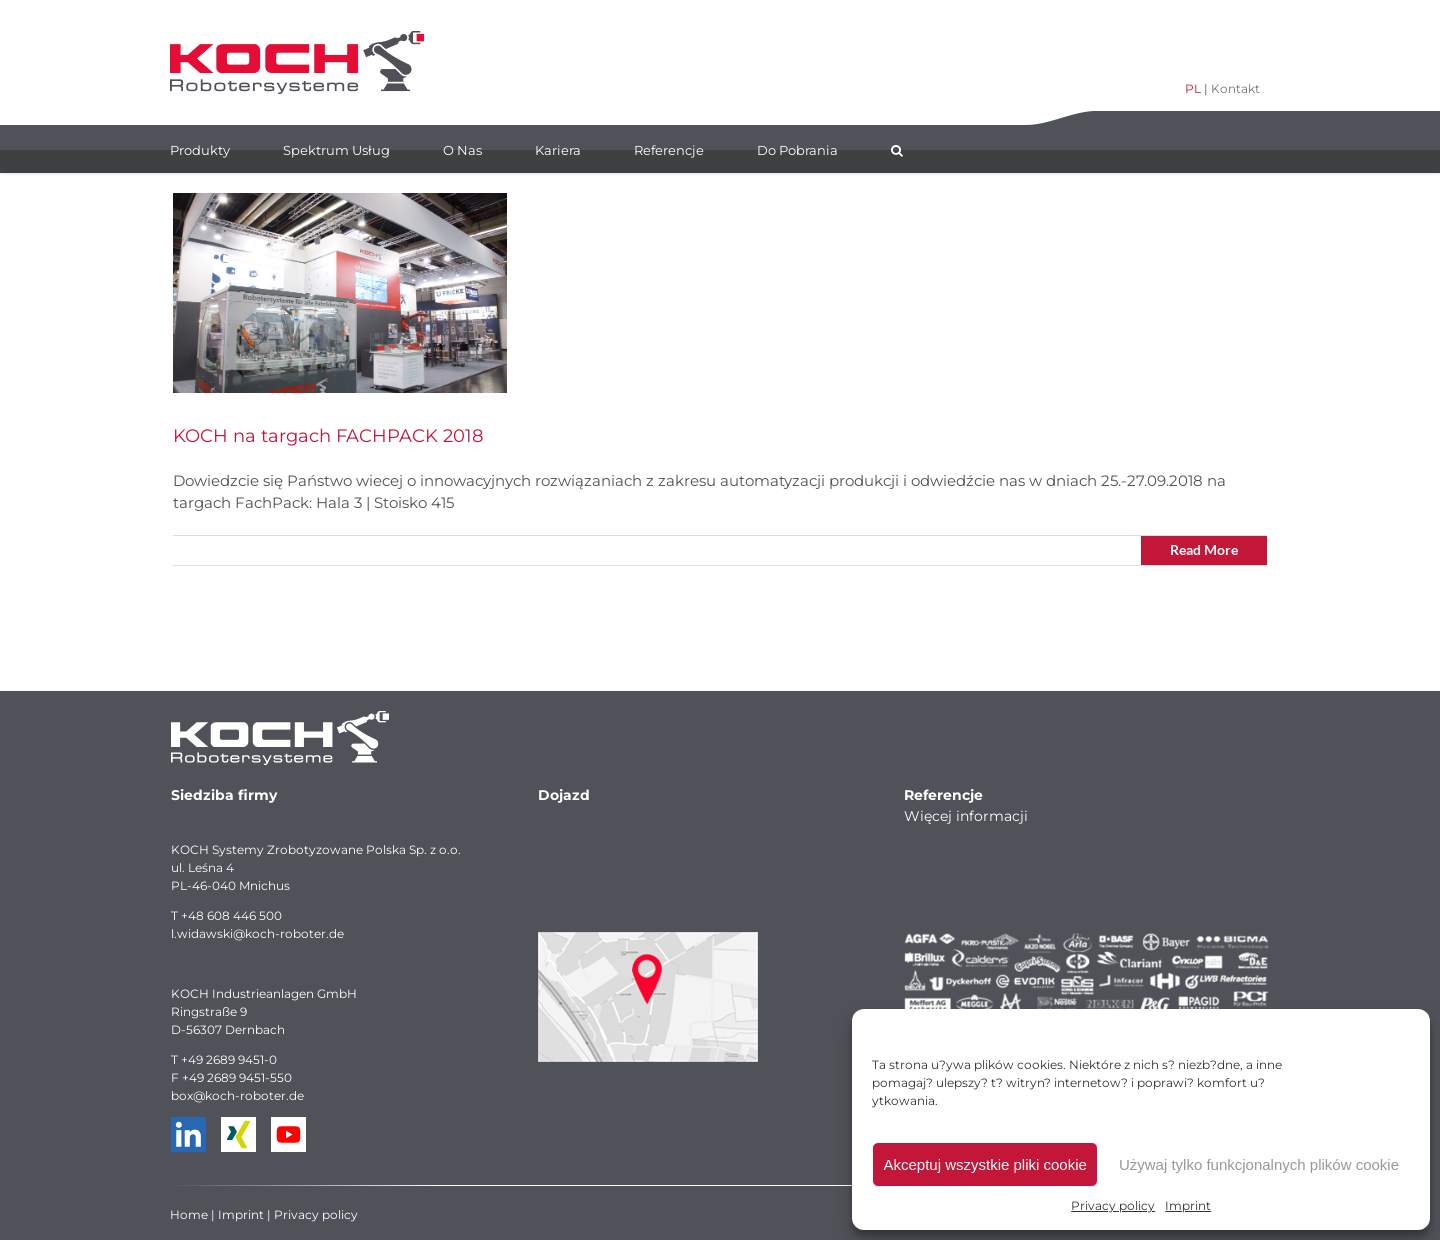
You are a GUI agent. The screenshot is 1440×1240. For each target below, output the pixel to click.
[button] (897, 149)
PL (1193, 88)
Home (189, 1214)
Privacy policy (1113, 1205)
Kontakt (1235, 88)
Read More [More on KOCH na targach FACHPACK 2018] (1204, 549)
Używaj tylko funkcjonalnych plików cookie (1259, 1164)
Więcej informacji (966, 816)
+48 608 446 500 (231, 915)
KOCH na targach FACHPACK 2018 (328, 436)
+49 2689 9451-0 (229, 1059)
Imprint (1188, 1205)
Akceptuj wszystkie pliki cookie (984, 1164)
